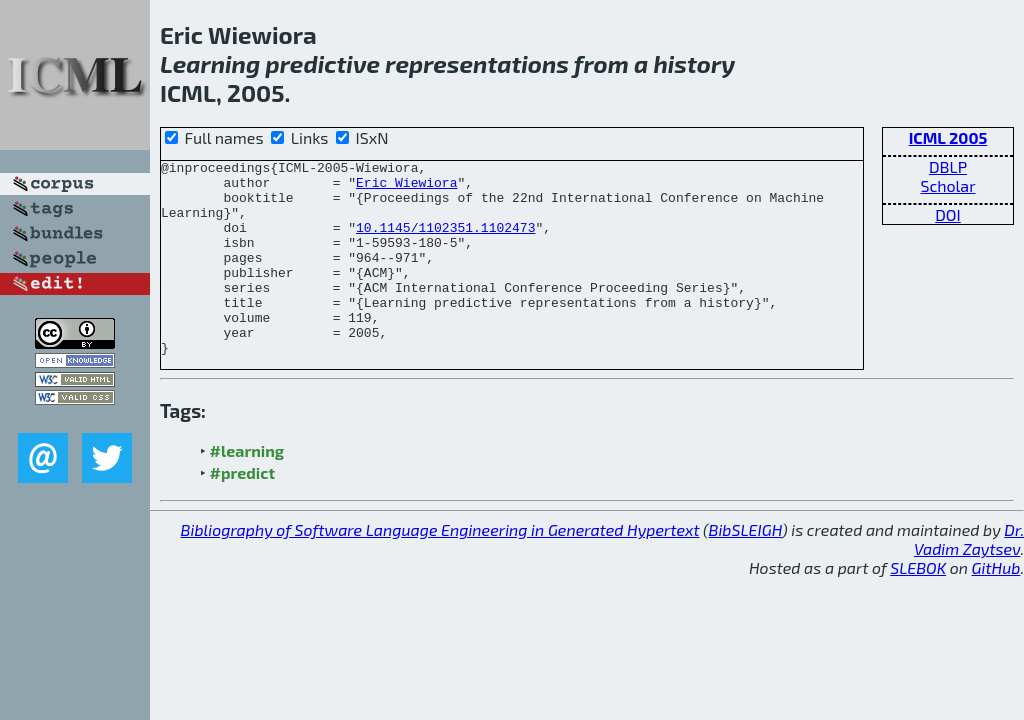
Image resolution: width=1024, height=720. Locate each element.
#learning (247, 489)
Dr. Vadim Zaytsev (969, 578)
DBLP (948, 166)
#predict (242, 511)
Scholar (947, 185)
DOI (948, 214)
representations (477, 63)
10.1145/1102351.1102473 (445, 242)
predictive (323, 63)
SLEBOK (918, 606)
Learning (210, 63)
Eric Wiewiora (406, 188)
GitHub (996, 606)
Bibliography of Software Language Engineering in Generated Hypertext (440, 568)
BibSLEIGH (745, 568)
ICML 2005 (948, 137)
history (694, 63)
